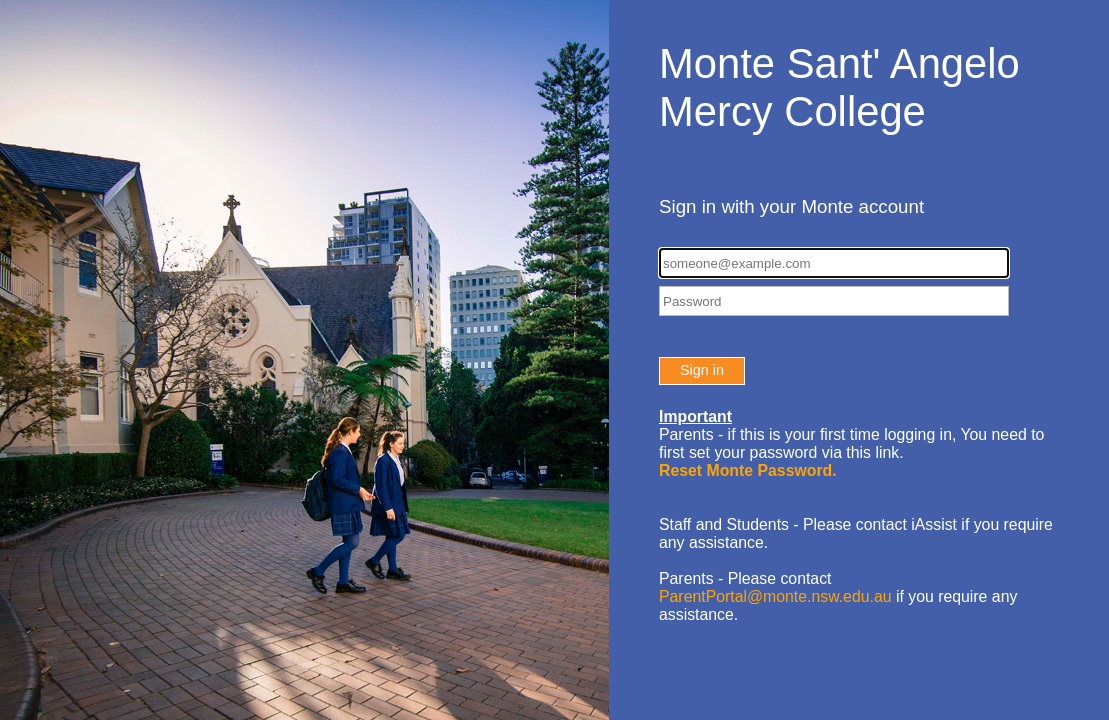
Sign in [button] (702, 370)
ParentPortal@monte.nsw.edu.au (775, 596)
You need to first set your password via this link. (851, 452)
